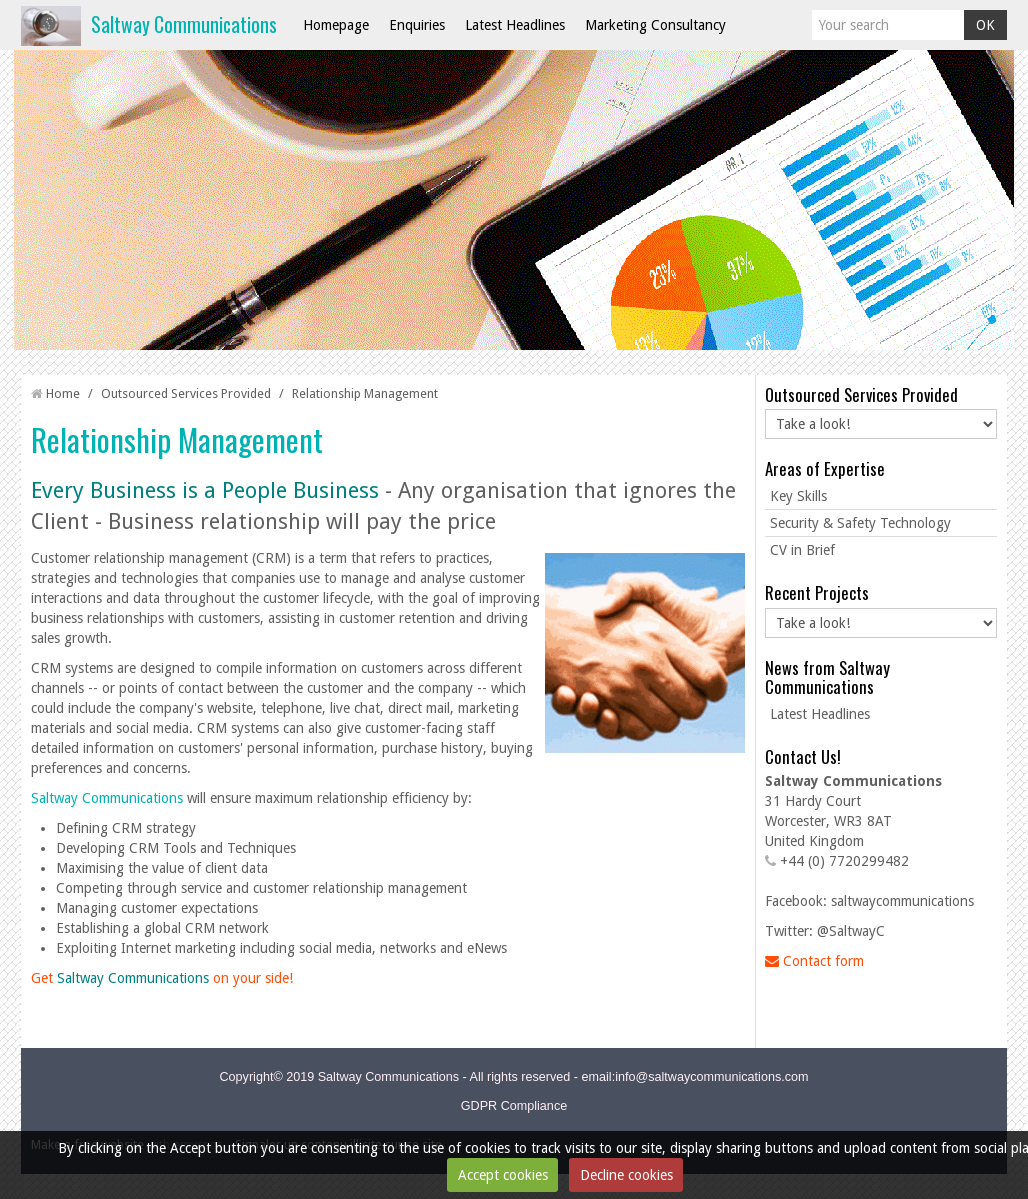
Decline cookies (626, 1175)
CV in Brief (802, 550)
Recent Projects (817, 592)
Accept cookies (503, 1175)
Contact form (814, 961)
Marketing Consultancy (655, 25)
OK (985, 25)
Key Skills (798, 496)
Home (63, 393)
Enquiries (417, 25)
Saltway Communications (184, 24)
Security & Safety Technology (860, 523)
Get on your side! (162, 978)
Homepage (336, 25)
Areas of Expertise (825, 468)
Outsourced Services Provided (186, 393)
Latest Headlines (515, 25)
